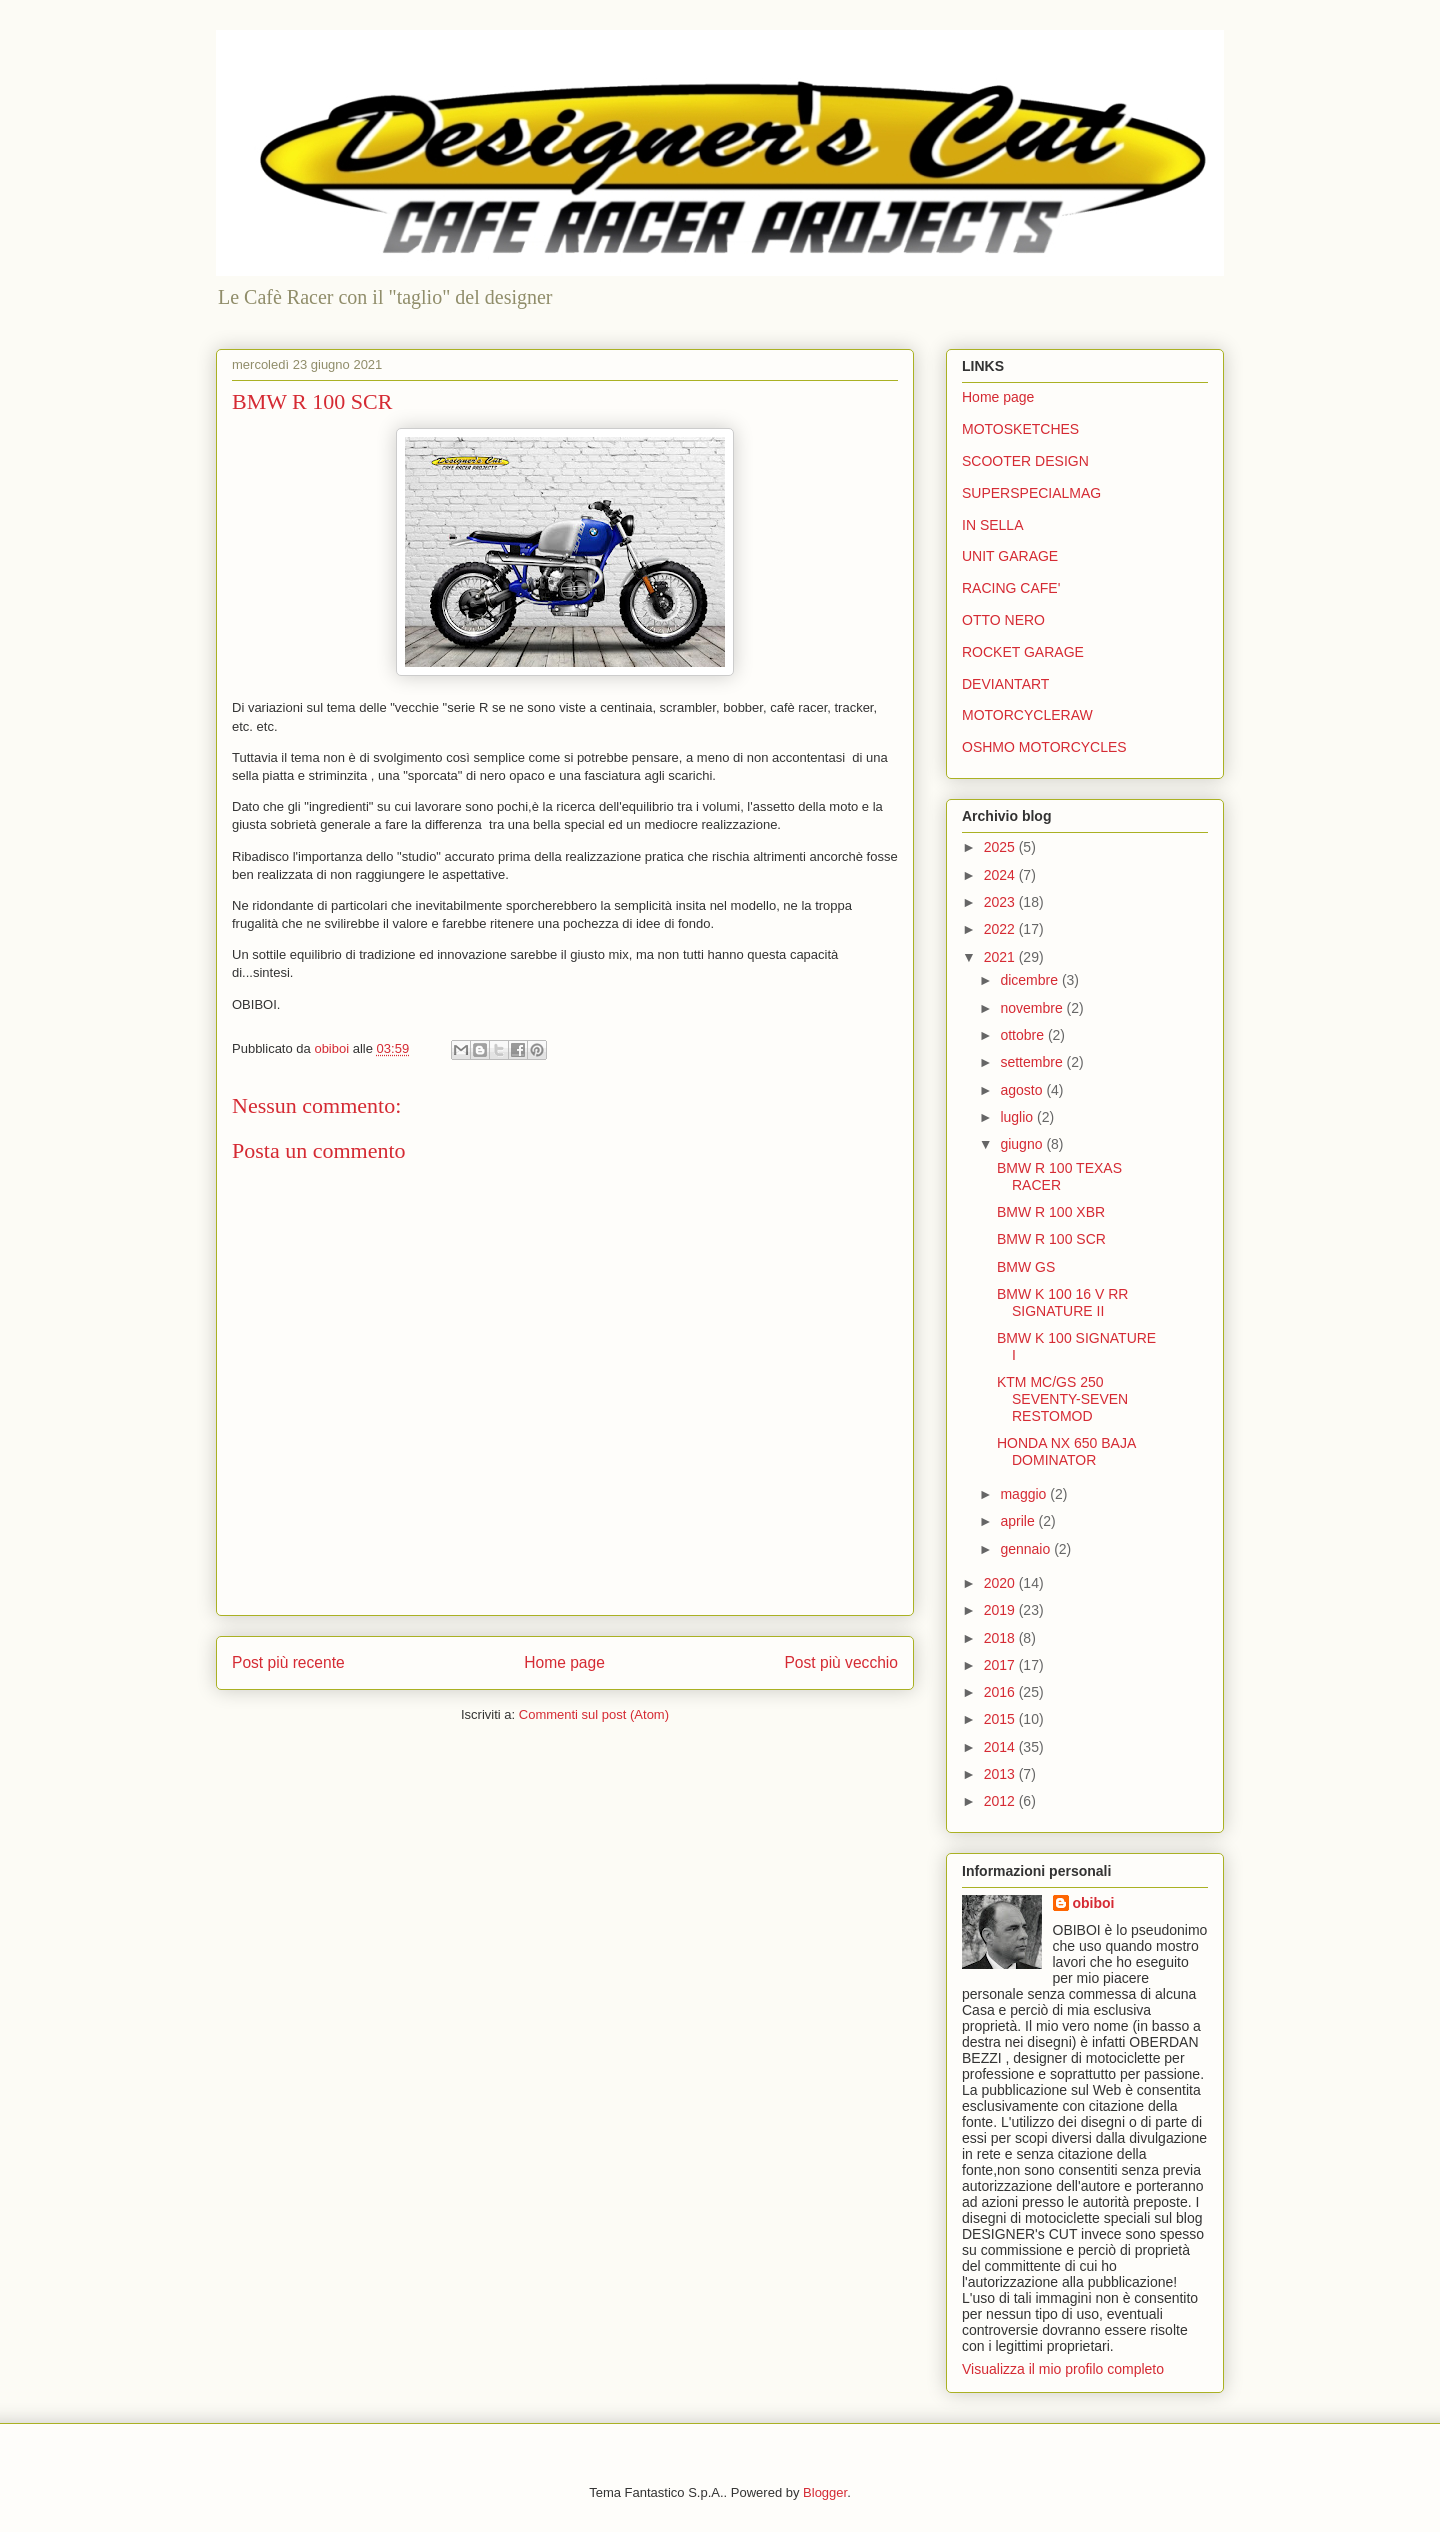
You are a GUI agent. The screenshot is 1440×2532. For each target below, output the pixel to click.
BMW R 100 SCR (1051, 1239)
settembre (1033, 1062)
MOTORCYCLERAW (1027, 715)
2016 (1001, 1692)
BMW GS (1026, 1267)
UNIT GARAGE (1010, 556)
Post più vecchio (841, 1662)
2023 (1001, 902)
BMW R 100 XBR (1051, 1212)
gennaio (1027, 1549)
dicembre (1030, 980)
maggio (1025, 1494)
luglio (1018, 1117)
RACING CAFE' (1011, 588)
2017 (1001, 1665)
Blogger (825, 2492)
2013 (1001, 1774)
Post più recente (288, 1662)
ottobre (1023, 1035)
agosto (1023, 1090)
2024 (1001, 875)
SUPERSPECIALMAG (1031, 493)
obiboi (1094, 1903)
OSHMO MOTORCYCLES (1044, 747)
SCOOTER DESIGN (1025, 461)
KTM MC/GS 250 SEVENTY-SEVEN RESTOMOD (1062, 1399)
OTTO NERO (1003, 620)
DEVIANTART (1005, 684)
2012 (1001, 1801)
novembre (1033, 1008)
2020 (1001, 1583)
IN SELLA (992, 525)
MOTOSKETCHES (1020, 429)
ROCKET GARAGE (1023, 652)
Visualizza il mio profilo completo (1063, 2369)
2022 (1001, 929)
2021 (1001, 957)
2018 (1001, 1638)
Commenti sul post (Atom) (594, 1714)
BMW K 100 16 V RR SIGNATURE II (1063, 1302)
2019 (1001, 1610)
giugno (1023, 1144)
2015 (1001, 1719)
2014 (1001, 1747)
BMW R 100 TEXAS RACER (1059, 1176)
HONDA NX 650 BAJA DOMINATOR (1066, 1451)
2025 (1001, 847)
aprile (1019, 1521)
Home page (564, 1662)
